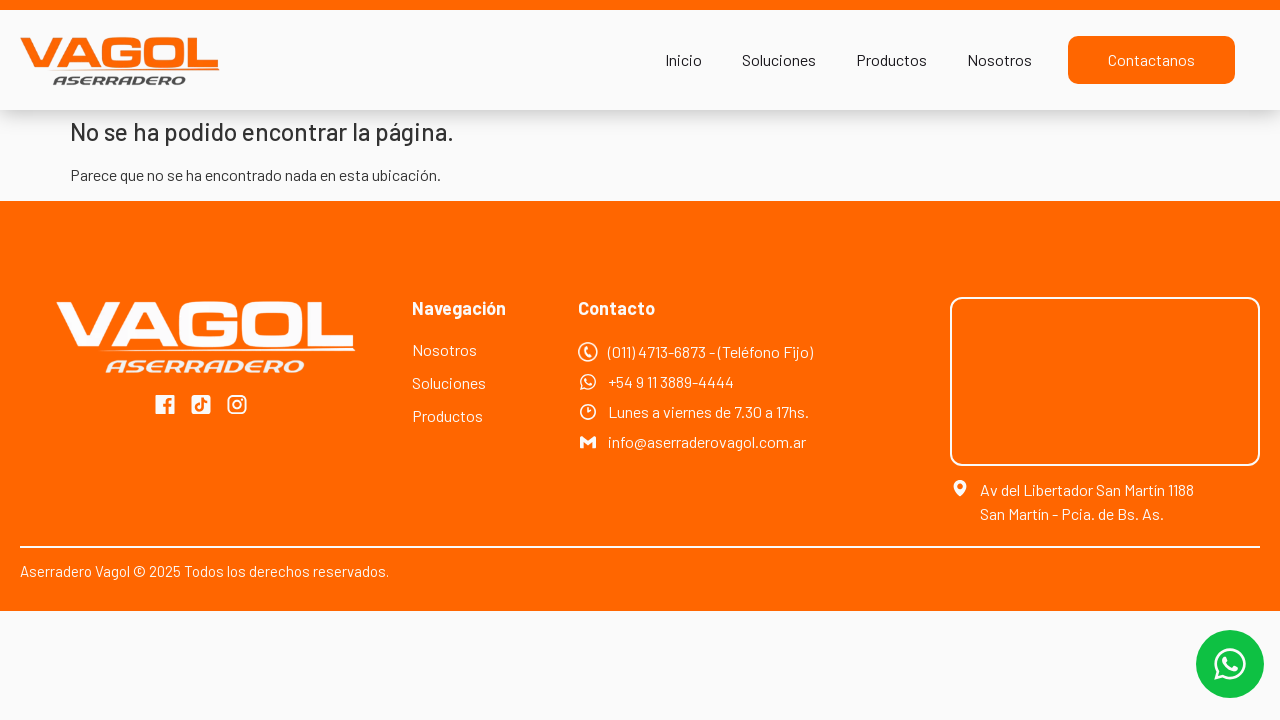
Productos (891, 59)
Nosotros (999, 59)
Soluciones (779, 59)
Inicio (683, 59)
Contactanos (1151, 59)
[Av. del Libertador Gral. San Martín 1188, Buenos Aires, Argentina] (1105, 381)
